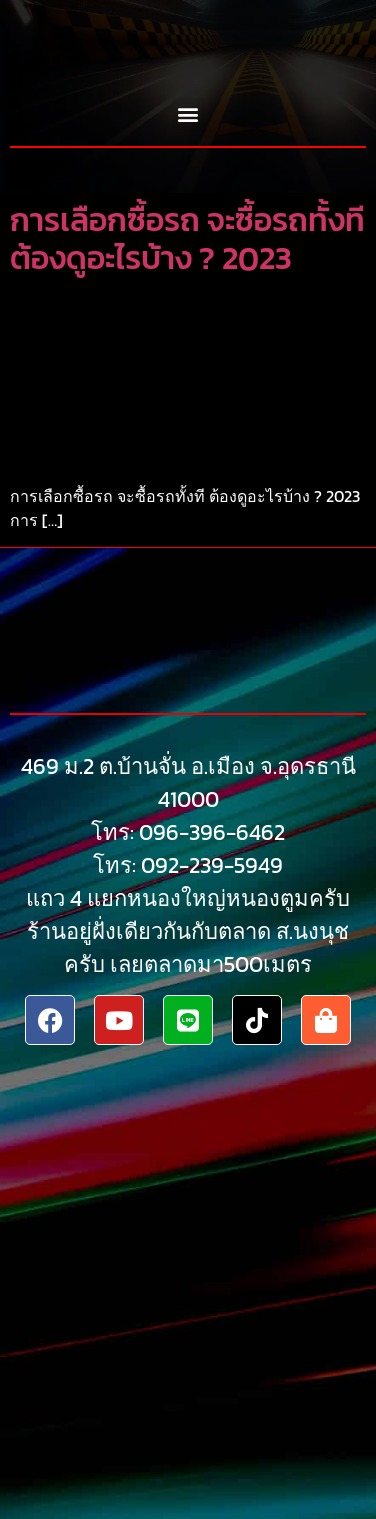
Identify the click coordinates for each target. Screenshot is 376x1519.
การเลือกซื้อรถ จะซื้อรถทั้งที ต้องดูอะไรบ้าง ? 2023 (187, 239)
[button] (188, 114)
